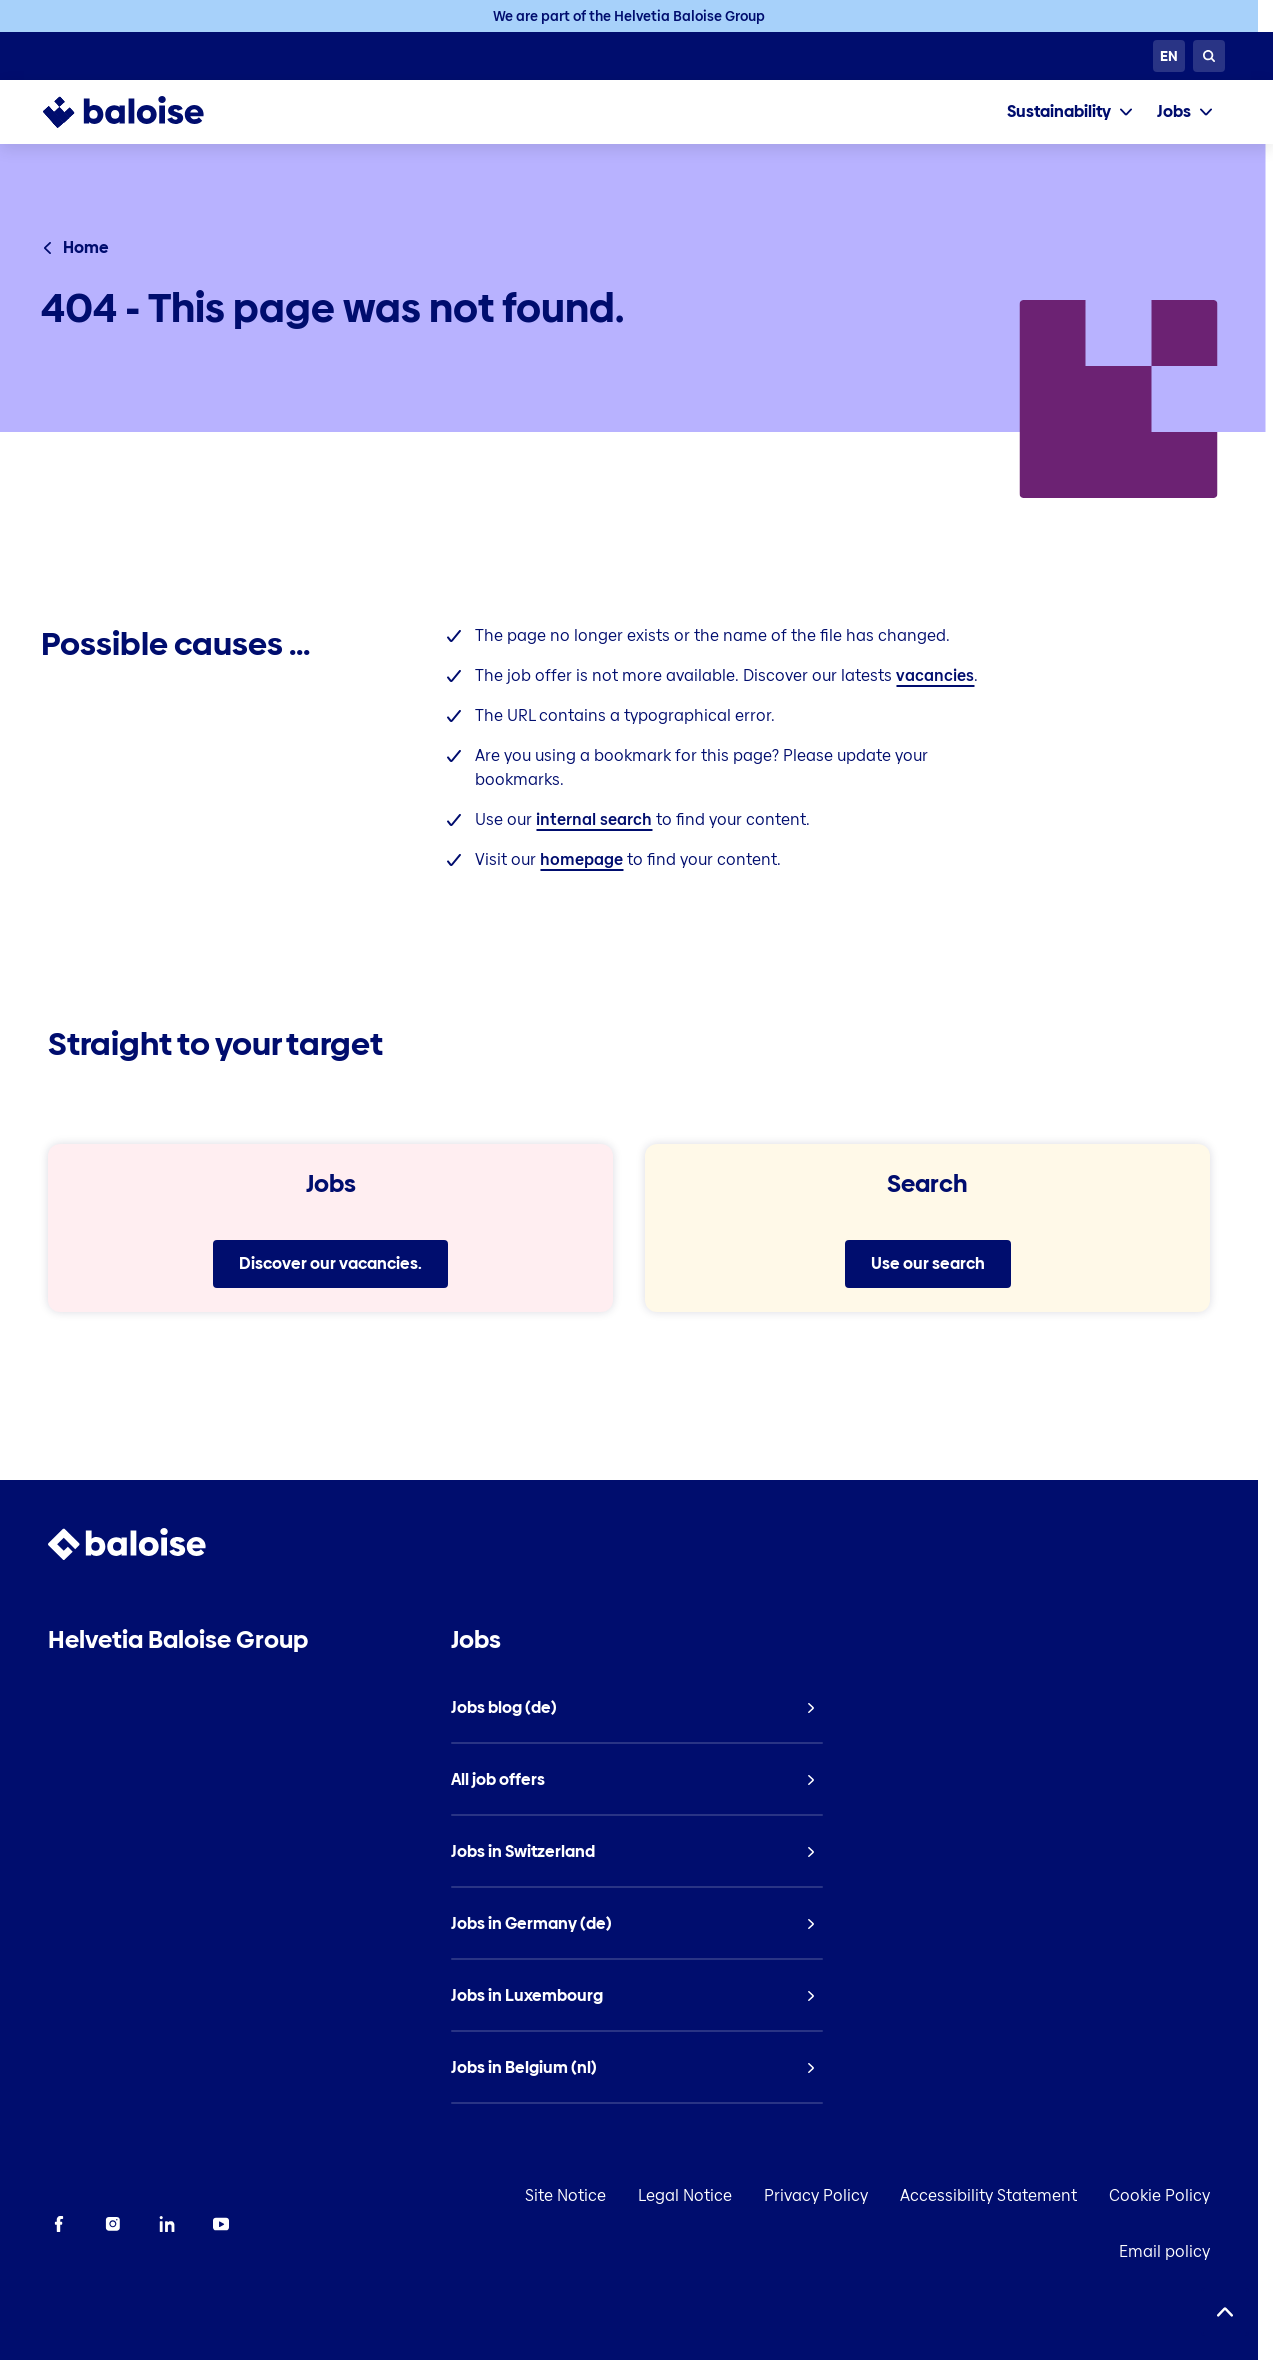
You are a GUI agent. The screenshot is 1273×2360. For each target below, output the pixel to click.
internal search (594, 819)
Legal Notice (676, 2195)
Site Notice (556, 2195)
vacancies (935, 675)
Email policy (1155, 2251)
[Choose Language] (1169, 56)
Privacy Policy (807, 2195)
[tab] (1070, 112)
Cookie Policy (1150, 2195)
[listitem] (636, 1708)
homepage (581, 859)
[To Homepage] (143, 112)
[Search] (1209, 56)
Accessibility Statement (979, 2195)
